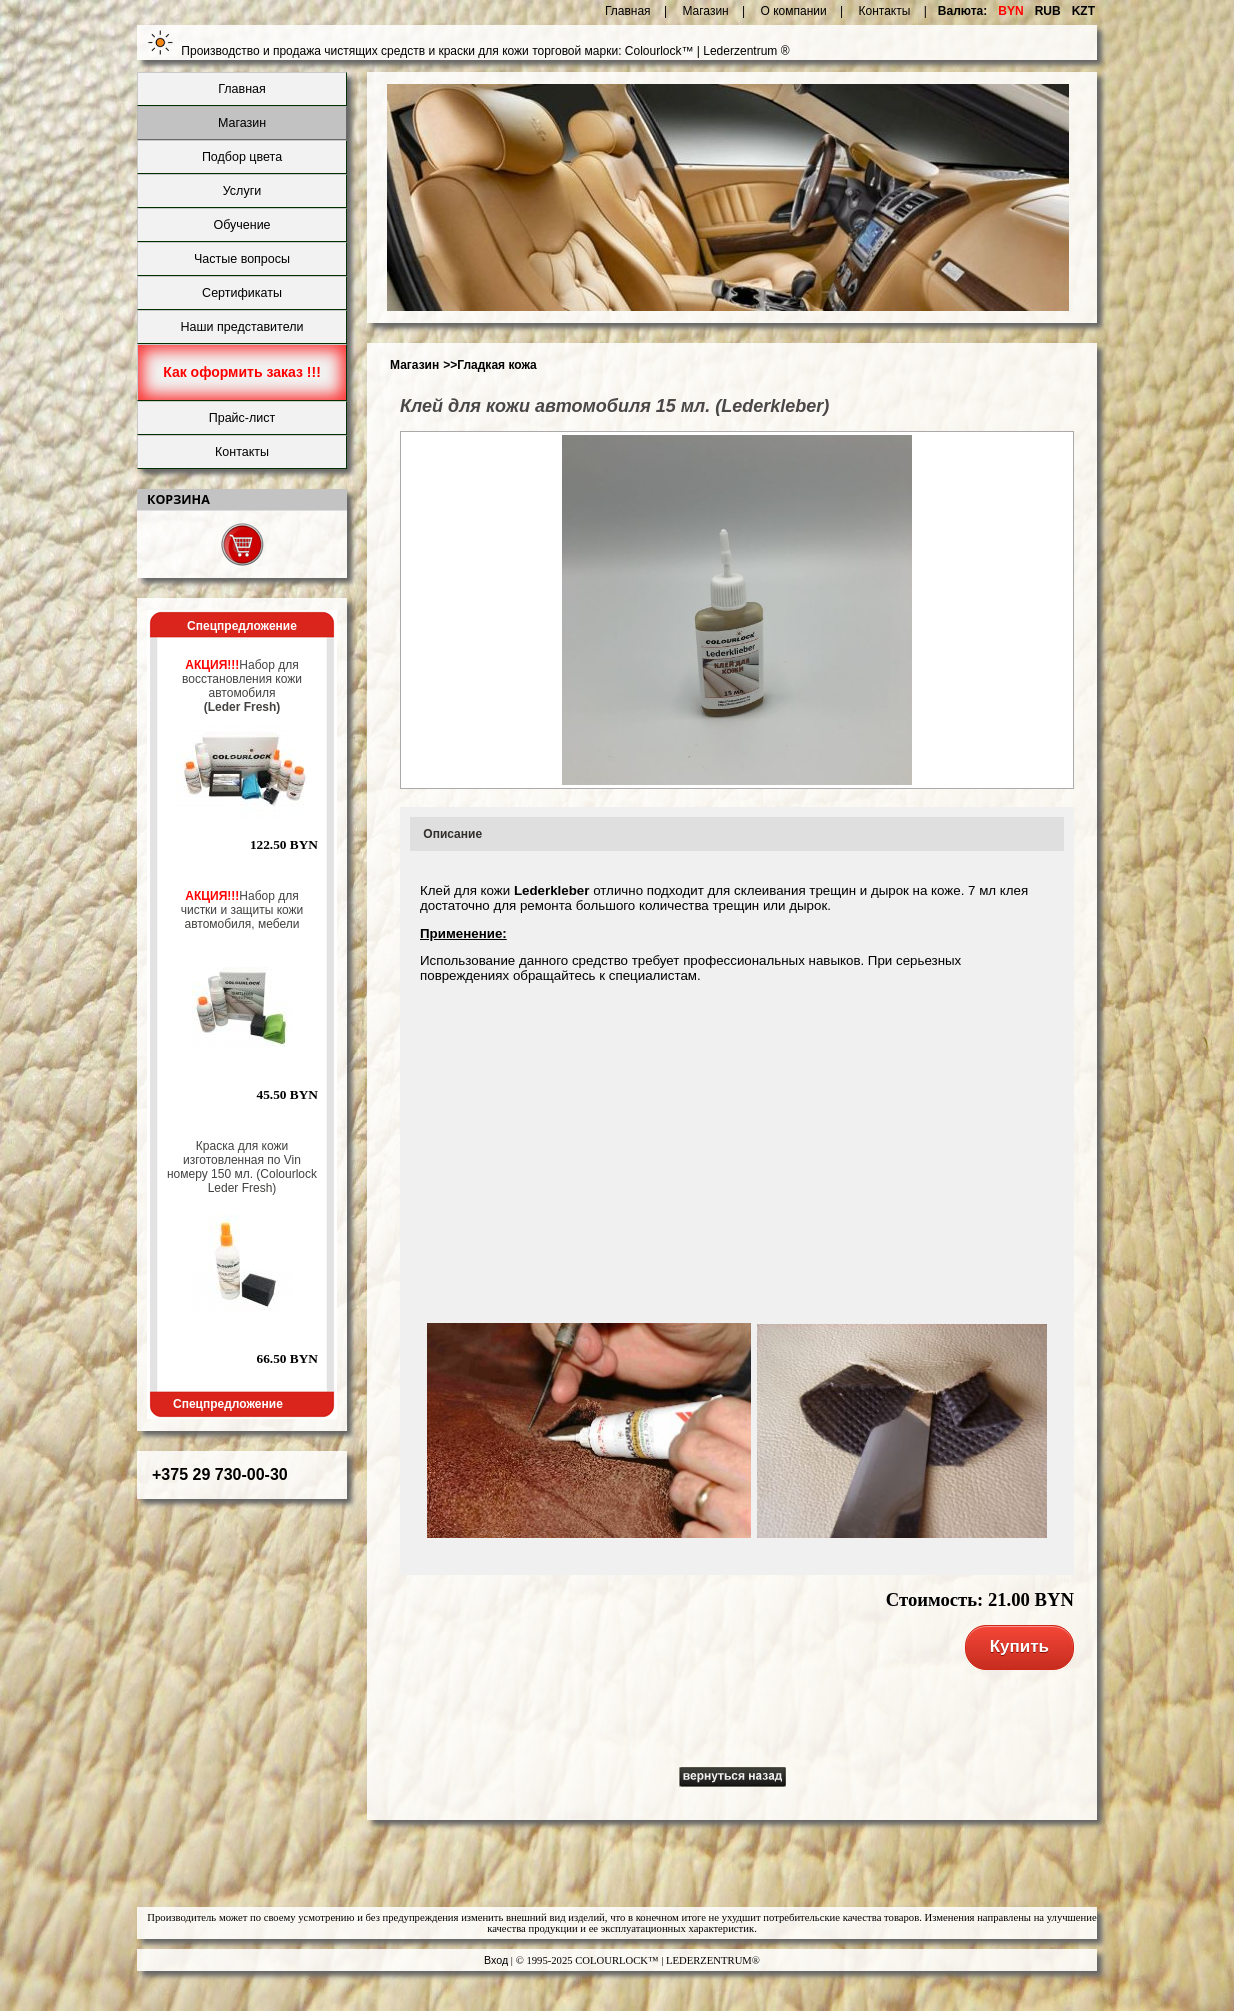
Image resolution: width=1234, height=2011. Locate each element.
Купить (1019, 1646)
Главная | (636, 11)
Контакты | (893, 11)
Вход (496, 1960)
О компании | (802, 11)
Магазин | (713, 11)
